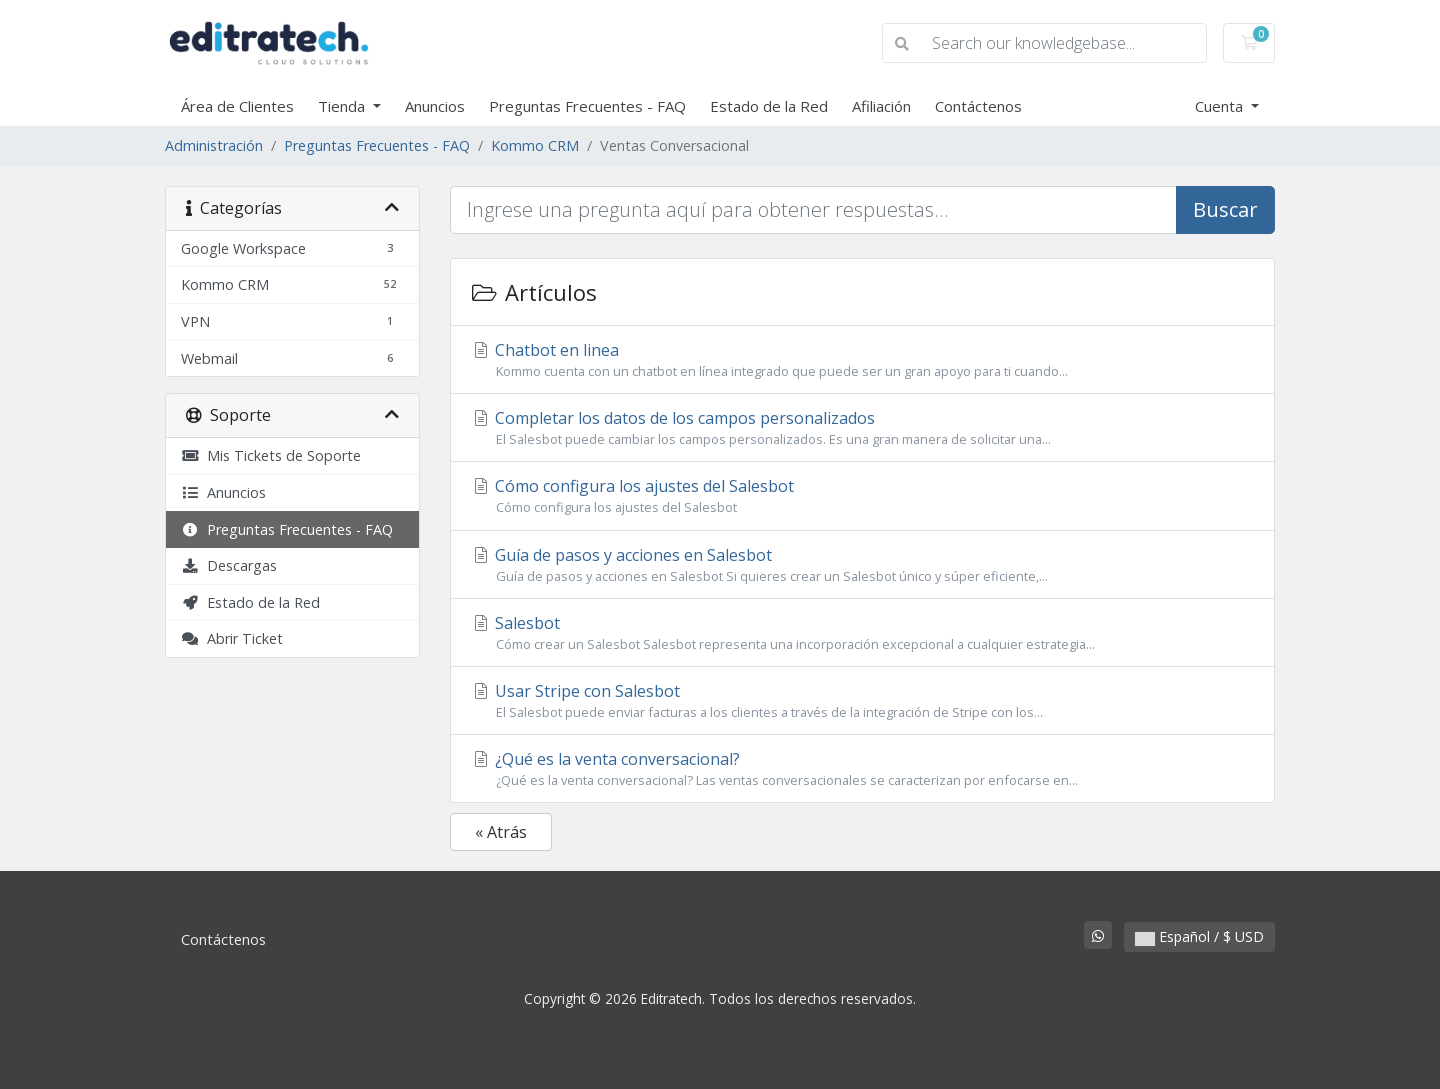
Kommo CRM (535, 145)
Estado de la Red (769, 106)
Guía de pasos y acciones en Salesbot (862, 565)
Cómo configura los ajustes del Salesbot (862, 496)
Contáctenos (978, 106)
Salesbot (862, 633)
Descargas (229, 565)
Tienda (343, 106)
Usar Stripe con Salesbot (862, 701)
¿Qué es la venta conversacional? (862, 769)
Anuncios (435, 106)
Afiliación (881, 106)
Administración (214, 145)
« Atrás (501, 832)
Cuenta (1221, 106)
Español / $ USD (1199, 936)
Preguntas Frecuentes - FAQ (587, 106)
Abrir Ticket (232, 638)
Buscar (1225, 209)
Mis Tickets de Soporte (271, 455)
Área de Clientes (237, 106)
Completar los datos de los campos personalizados (862, 428)
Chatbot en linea (862, 360)
